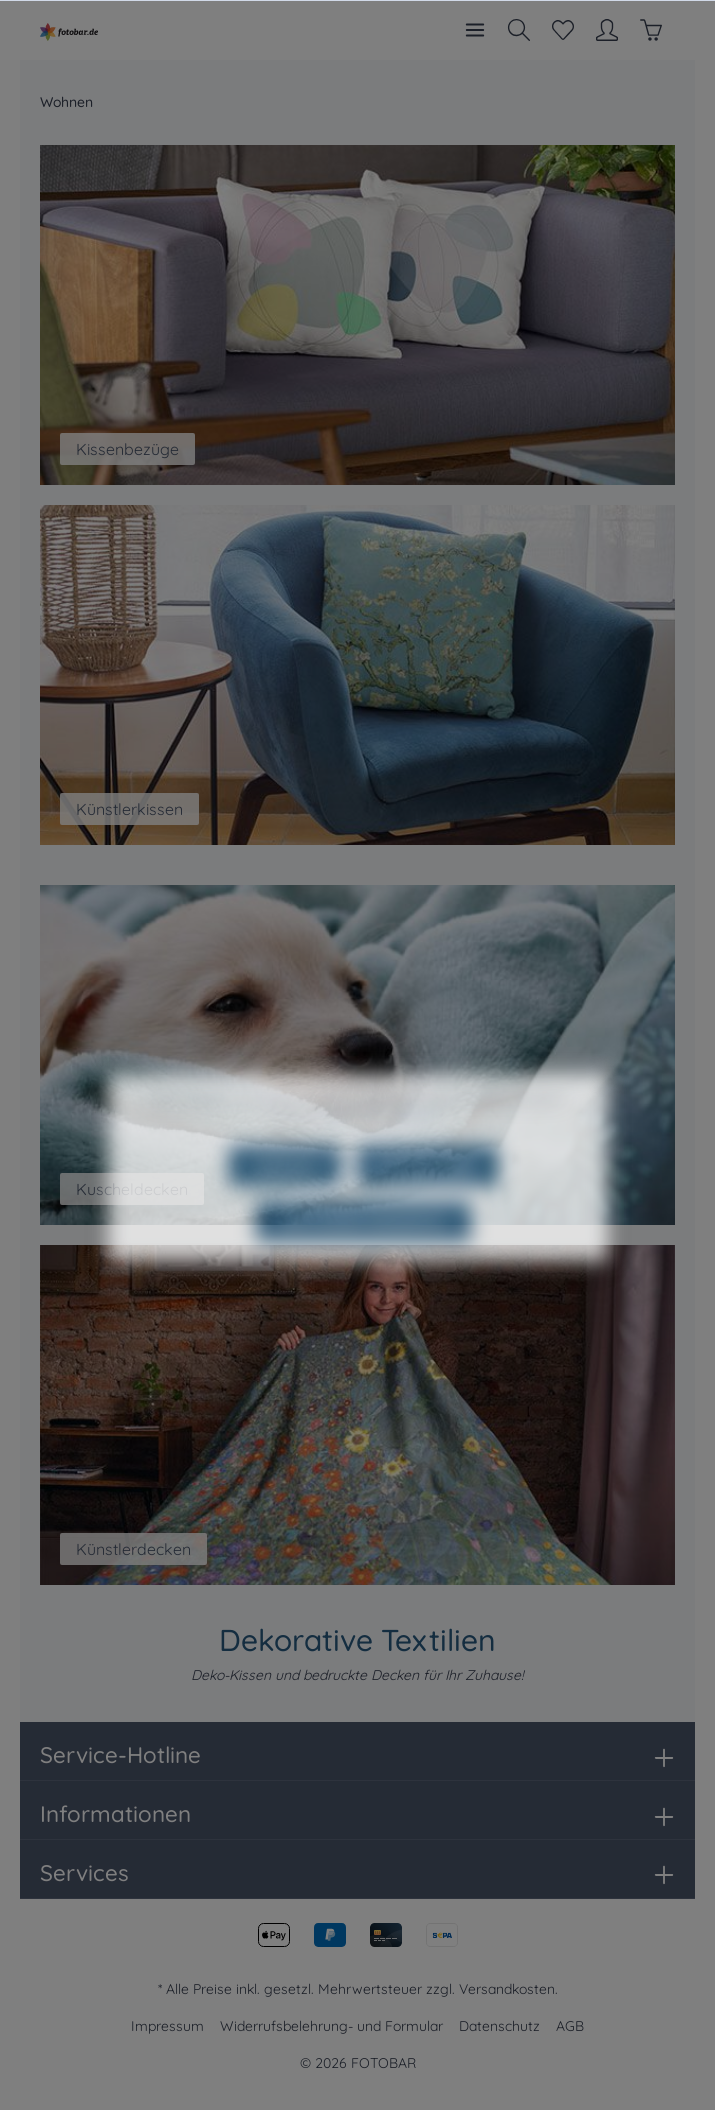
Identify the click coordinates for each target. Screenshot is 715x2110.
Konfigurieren (427, 1205)
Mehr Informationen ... (389, 1155)
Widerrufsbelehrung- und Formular (331, 2026)
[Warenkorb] (651, 30)
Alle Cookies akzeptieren (363, 1261)
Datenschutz (499, 2026)
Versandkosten (507, 1989)
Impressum (167, 2026)
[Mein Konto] (607, 30)
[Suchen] (519, 30)
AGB (570, 2026)
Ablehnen (285, 1205)
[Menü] (475, 30)
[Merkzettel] (563, 30)
